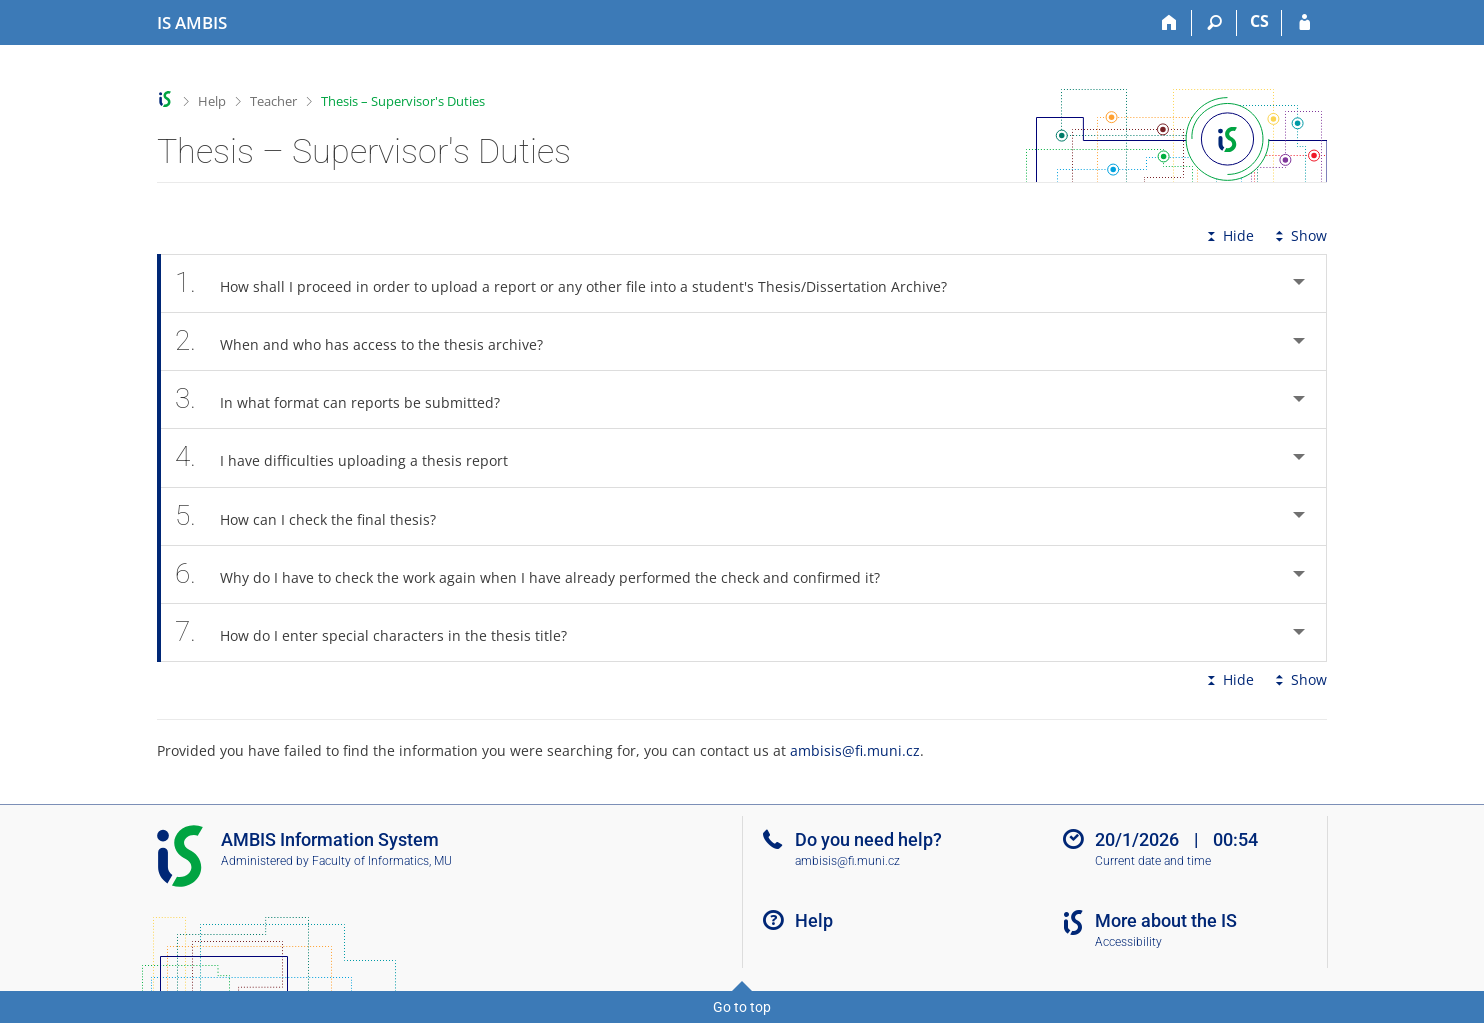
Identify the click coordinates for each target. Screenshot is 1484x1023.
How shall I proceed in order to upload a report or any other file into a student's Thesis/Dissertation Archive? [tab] (572, 283)
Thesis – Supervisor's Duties (403, 101)
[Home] (1169, 23)
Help (212, 101)
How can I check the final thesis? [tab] (316, 516)
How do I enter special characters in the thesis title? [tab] (382, 632)
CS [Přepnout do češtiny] (1259, 21)
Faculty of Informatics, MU (382, 861)
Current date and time (1153, 861)
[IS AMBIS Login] (1304, 23)
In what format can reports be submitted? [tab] (348, 399)
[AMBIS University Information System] (192, 23)
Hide (1228, 235)
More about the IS (1166, 920)
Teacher (273, 101)
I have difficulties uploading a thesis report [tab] (352, 457)
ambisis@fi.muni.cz (855, 750)
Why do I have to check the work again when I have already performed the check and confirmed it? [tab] (538, 574)
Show (1299, 235)
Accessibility (1128, 942)
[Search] (1214, 23)
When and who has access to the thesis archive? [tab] (370, 341)
